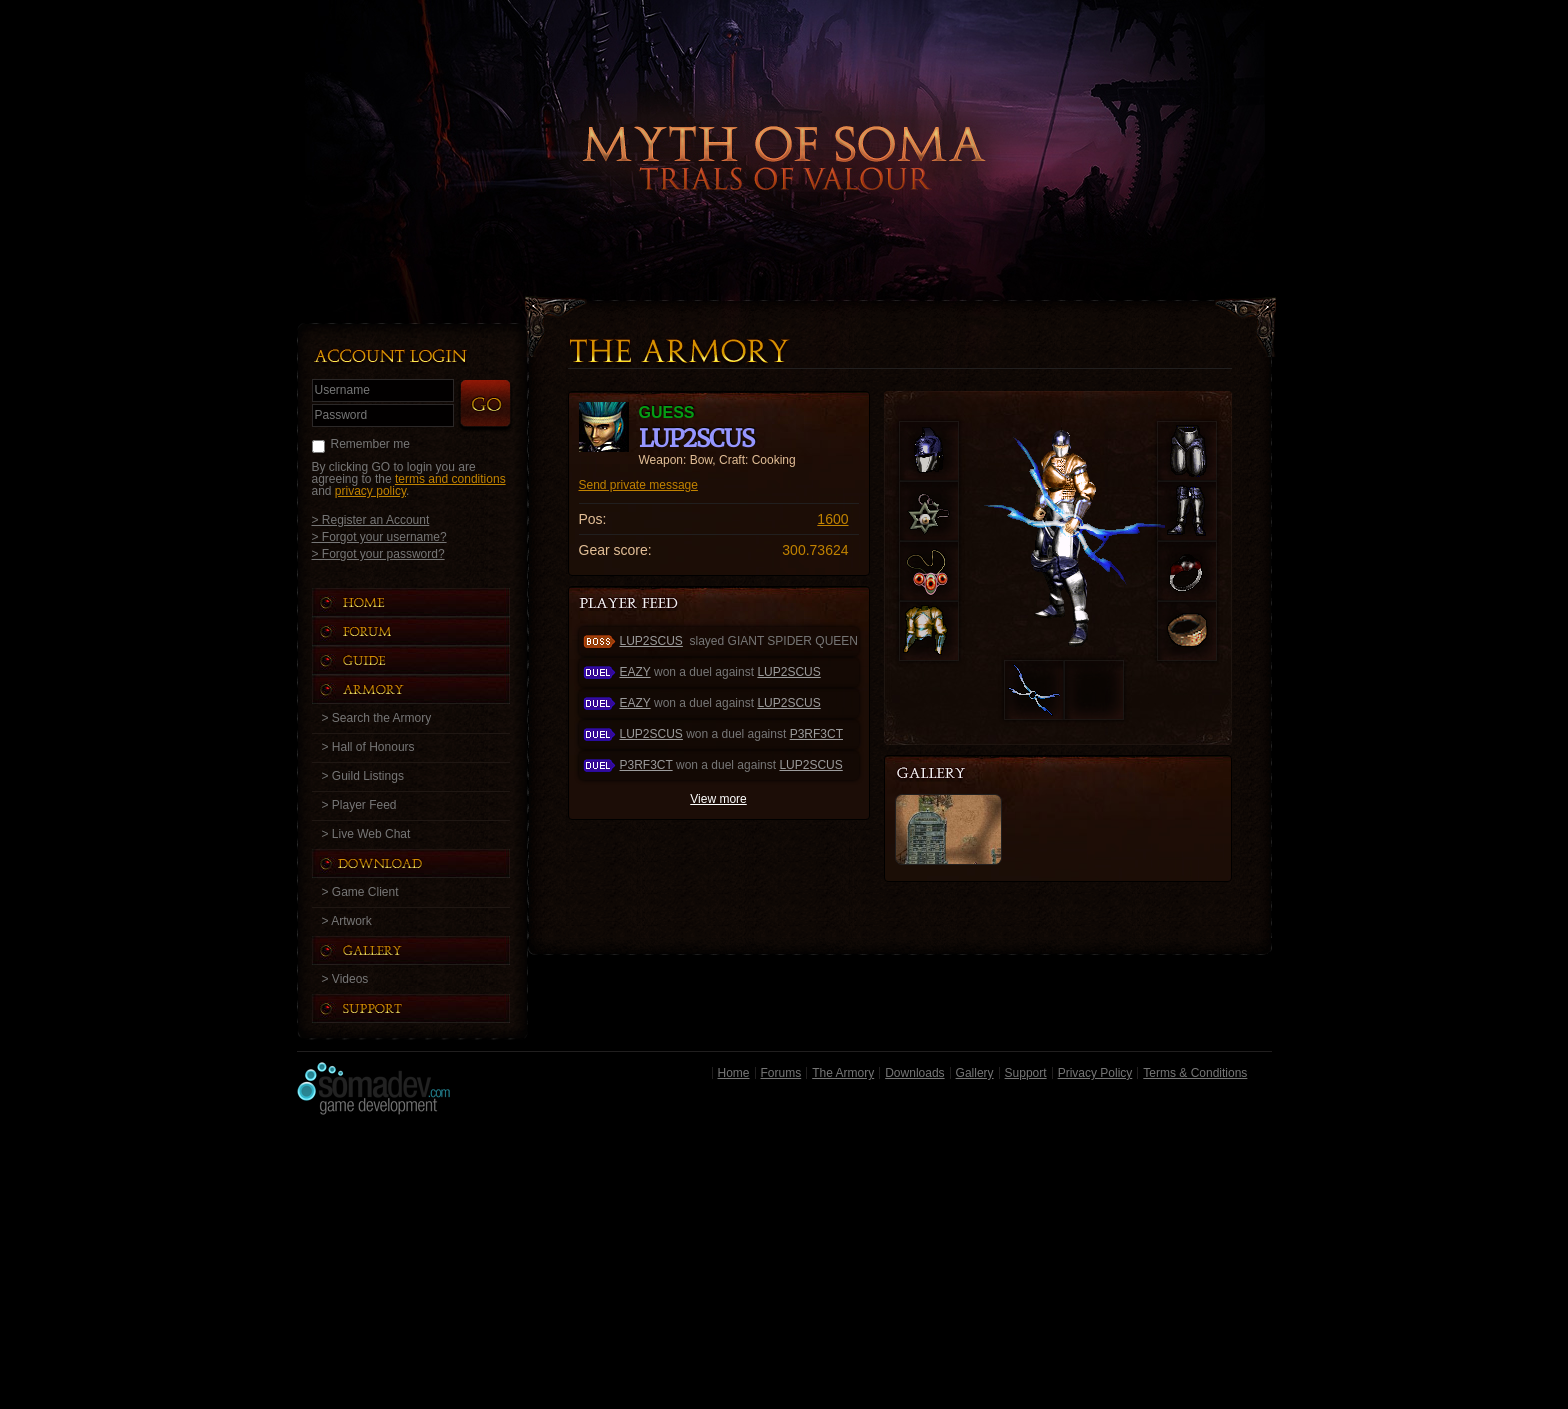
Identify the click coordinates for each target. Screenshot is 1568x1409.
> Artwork (347, 921)
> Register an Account (371, 519)
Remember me (370, 444)
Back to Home (784, 125)
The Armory (843, 1073)
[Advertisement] (784, 1267)
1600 (832, 519)
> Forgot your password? (378, 553)
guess (667, 412)
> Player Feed (359, 805)
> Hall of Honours (368, 747)
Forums (781, 1073)
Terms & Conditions (1195, 1073)
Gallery (975, 1073)
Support (1026, 1073)
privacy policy (370, 491)
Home (734, 1073)
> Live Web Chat (366, 834)
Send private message (638, 485)
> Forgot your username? (379, 536)
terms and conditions (450, 479)
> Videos (345, 979)
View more (718, 799)
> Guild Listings (363, 776)
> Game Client (360, 892)
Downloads (914, 1073)
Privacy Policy (1095, 1073)
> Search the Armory (377, 718)
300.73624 (815, 550)
